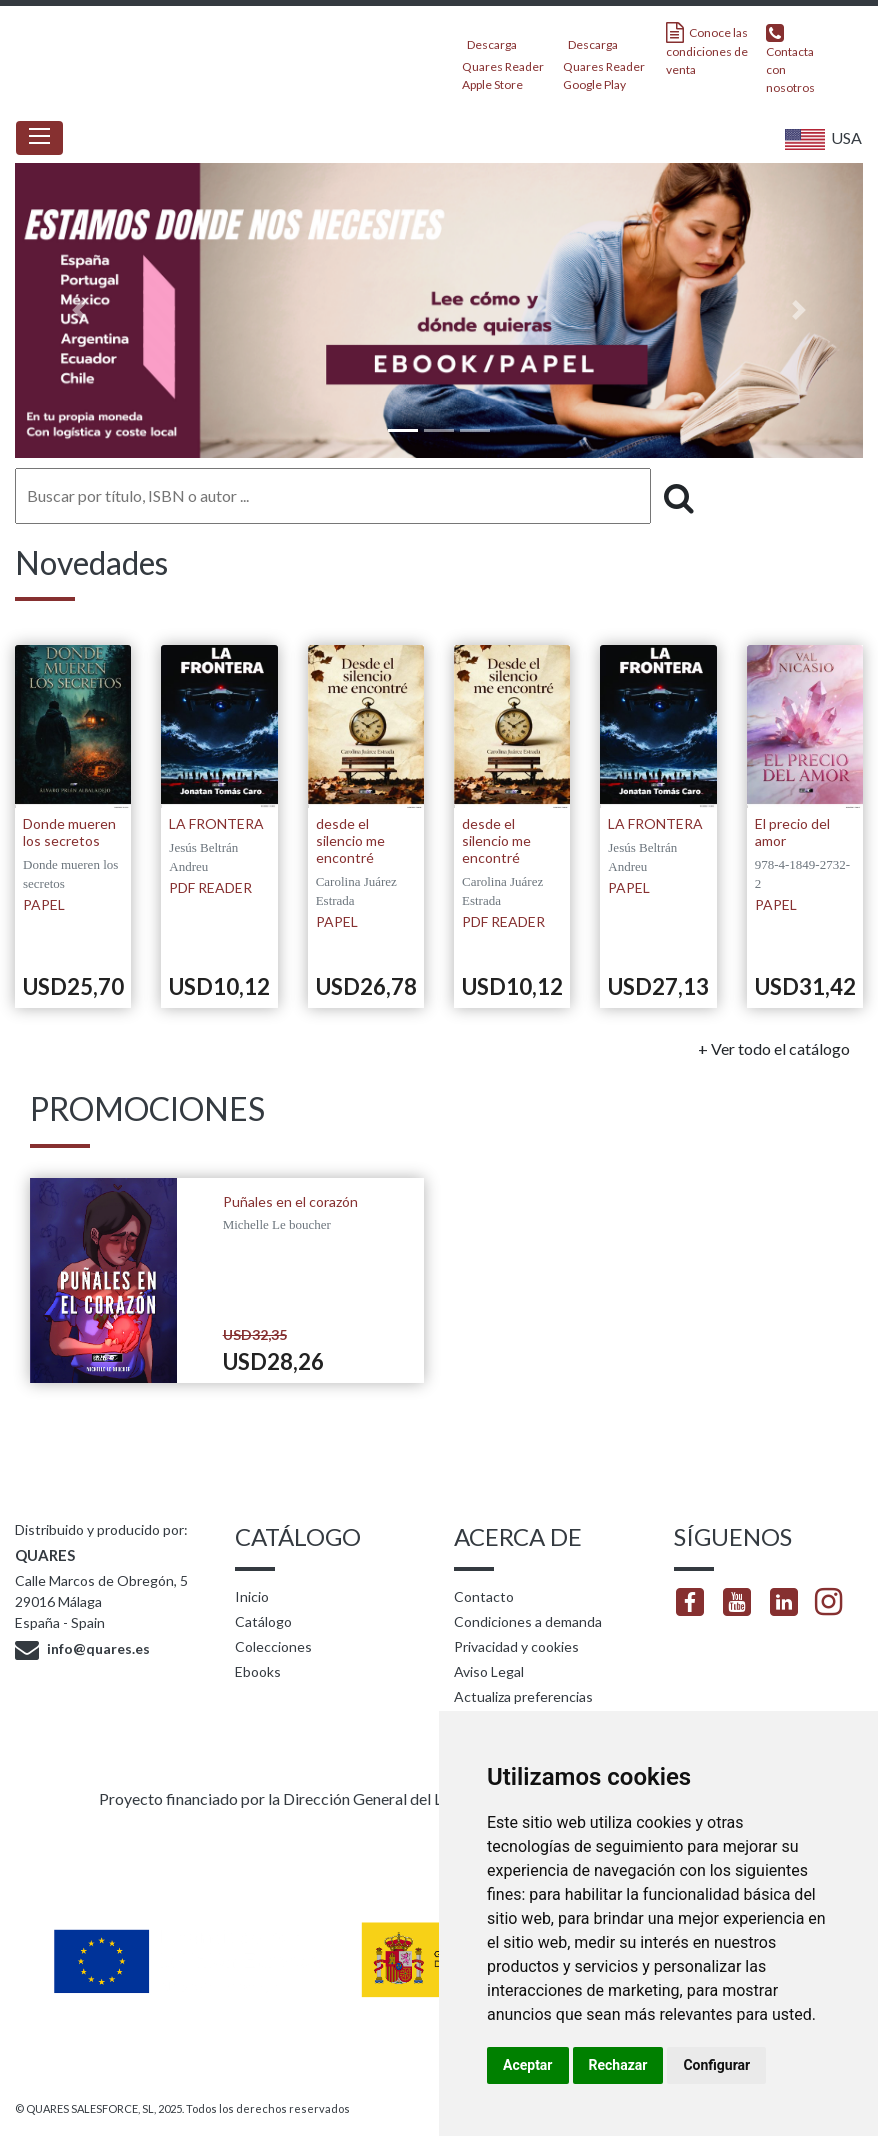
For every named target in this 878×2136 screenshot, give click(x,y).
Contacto (484, 1596)
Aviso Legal (489, 1671)
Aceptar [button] (528, 2065)
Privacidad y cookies (516, 1646)
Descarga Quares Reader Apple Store (503, 58)
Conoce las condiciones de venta (707, 49)
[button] (78, 310)
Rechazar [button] (618, 2065)
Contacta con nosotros (790, 58)
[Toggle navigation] (39, 138)
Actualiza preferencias (523, 1696)
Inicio (252, 1596)
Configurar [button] (716, 2065)
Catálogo (263, 1621)
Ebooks (258, 1671)
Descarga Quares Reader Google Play (604, 58)
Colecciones (273, 1646)
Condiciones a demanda (528, 1621)
